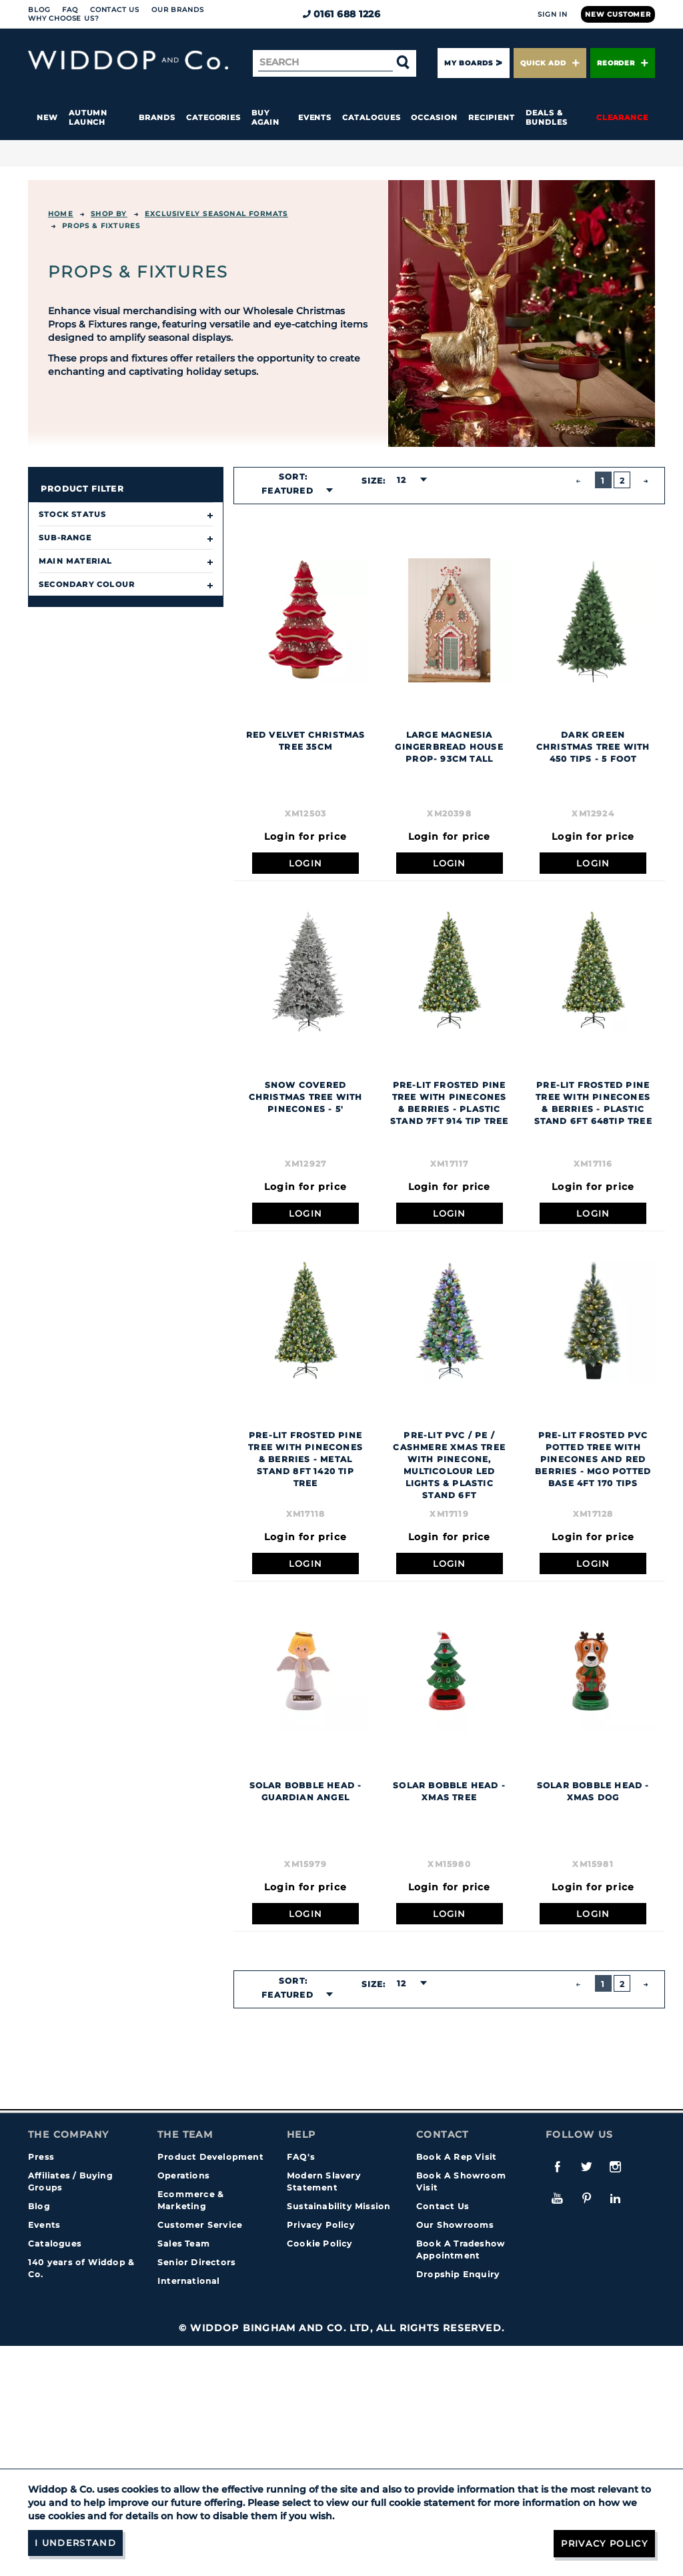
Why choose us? (63, 18)
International (188, 2281)
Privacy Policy (321, 2225)
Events (315, 117)
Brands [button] (157, 117)
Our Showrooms (455, 2225)
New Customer (618, 14)
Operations (183, 2175)
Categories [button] (213, 117)
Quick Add (549, 63)
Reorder (622, 63)
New (47, 117)
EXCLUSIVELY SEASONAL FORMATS (216, 213)
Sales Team (183, 2243)
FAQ (70, 9)
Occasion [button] (434, 117)
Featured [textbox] (287, 491)
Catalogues (371, 117)
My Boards (468, 63)
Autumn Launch (88, 117)
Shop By (109, 213)
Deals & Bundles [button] (546, 117)
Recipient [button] (491, 117)
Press (41, 2157)
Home (60, 213)
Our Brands (177, 9)
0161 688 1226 (342, 14)
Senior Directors (196, 2262)
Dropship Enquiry (458, 2274)
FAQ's (301, 2157)
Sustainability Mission (338, 2206)
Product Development (210, 2157)
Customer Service (199, 2225)
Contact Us (114, 9)
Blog (39, 9)
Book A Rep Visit (456, 2157)
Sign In (553, 14)
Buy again (265, 117)
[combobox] (293, 491)
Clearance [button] (622, 117)
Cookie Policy (320, 2243)
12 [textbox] (401, 480)
